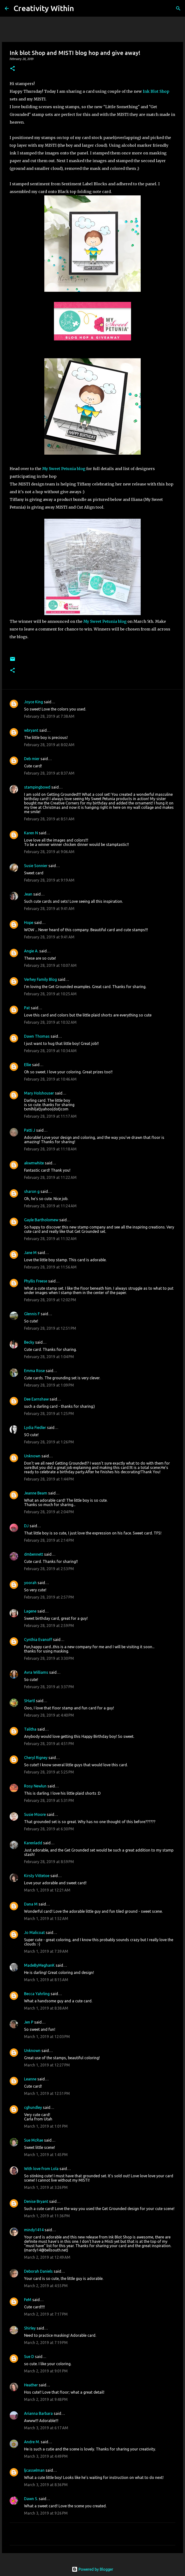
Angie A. (31, 951)
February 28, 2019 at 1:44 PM (49, 1479)
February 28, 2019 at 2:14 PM (49, 1540)
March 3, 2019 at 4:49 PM (46, 2456)
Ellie (27, 1064)
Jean (28, 894)
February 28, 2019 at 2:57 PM (49, 1597)
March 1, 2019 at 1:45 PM (46, 2154)
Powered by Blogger (92, 2569)
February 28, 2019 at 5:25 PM (49, 1772)
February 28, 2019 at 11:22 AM (50, 1177)
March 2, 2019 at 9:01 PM (46, 2371)
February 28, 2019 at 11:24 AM (50, 1206)
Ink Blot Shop (156, 91)
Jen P (28, 2022)
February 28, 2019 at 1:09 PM (49, 1385)
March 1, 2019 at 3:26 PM (46, 2187)
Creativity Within (43, 8)
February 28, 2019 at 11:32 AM (50, 1238)
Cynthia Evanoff (38, 1639)
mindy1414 (34, 2230)
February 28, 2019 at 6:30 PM (49, 1829)
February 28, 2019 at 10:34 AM (50, 1051)
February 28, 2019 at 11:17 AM (50, 1116)
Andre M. (32, 2442)
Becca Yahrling (37, 1994)
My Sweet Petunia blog (63, 468)
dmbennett (33, 1554)
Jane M (30, 1252)
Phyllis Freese (35, 1281)
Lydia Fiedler (35, 1427)
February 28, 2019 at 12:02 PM (50, 1300)
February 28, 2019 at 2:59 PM (49, 1625)
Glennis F (32, 1314)
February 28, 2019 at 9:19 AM (49, 880)
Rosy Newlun (35, 1786)
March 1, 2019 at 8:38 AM (46, 2008)
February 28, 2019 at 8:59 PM (49, 1861)
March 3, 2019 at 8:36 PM (46, 2485)
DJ (26, 1526)
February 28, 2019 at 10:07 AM (50, 965)
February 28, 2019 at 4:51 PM (49, 1743)
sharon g (32, 1191)
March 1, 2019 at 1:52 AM (46, 1918)
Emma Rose (34, 1370)
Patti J (29, 1130)
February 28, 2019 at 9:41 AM (49, 908)
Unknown (32, 1456)
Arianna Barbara (38, 2413)
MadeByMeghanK (39, 1965)
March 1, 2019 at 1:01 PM (46, 2126)
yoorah (30, 1582)
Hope (28, 922)
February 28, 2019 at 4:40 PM (49, 1715)
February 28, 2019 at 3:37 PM (49, 1687)
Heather (31, 2385)
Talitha (30, 1729)
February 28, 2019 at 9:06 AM (49, 852)
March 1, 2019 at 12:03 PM (47, 2036)
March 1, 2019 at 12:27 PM (47, 2065)
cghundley (33, 2107)
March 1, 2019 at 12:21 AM (47, 1890)
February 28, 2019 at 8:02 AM (49, 745)
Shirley (30, 2328)
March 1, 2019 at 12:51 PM (47, 2093)
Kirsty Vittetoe (36, 1875)
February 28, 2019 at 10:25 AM (50, 994)
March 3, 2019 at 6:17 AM (46, 2428)
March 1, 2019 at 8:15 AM (46, 1980)
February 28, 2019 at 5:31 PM (49, 1800)
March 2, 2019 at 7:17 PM (46, 2314)
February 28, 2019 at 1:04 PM (49, 1356)
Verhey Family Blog (40, 979)
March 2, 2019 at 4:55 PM (46, 2286)
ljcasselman (34, 2470)
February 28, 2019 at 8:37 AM (49, 773)
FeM (27, 2299)
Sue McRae (33, 2140)
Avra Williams (36, 1672)
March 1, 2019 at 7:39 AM (46, 1951)
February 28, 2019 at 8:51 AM (49, 819)
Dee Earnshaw (36, 1399)
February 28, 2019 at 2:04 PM (49, 1512)
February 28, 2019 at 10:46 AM (50, 1079)
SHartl (29, 1701)
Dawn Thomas (37, 1036)
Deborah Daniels (38, 2271)
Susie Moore (35, 1814)
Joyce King (33, 702)
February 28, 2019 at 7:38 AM (49, 716)
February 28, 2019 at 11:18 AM (50, 1149)
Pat (27, 1008)
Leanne (30, 2079)
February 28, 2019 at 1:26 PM (49, 1442)
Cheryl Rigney (35, 1757)
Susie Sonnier (35, 865)
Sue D (29, 2356)
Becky (29, 1342)
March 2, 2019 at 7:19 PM (46, 2342)
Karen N (31, 833)
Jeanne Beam (35, 1493)
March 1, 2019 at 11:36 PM (47, 2216)
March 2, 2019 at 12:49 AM (47, 2257)
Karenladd (33, 1843)
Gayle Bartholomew (41, 1220)
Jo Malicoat (34, 1932)
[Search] (81, 8)
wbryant (31, 730)
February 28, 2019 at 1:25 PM (49, 1413)
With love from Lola (41, 2168)
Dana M (31, 1904)
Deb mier (32, 759)
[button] (12, 69)
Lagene (30, 1611)
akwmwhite (34, 1163)
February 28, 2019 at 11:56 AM (50, 1267)
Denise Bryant (36, 2201)
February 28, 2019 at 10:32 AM (50, 1022)
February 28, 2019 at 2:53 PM (49, 1569)
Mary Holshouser (39, 1093)
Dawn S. (31, 2498)
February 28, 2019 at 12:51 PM (50, 1328)
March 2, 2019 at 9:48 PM (46, 2399)
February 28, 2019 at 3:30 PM (49, 1658)
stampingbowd (37, 787)
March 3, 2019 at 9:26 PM (46, 2513)
